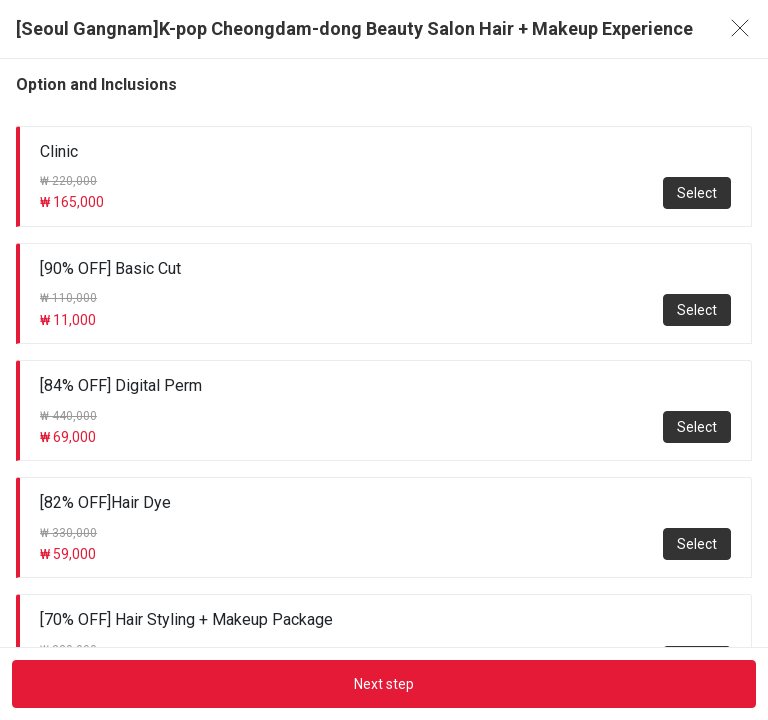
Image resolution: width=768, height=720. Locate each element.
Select (697, 193)
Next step (384, 684)
